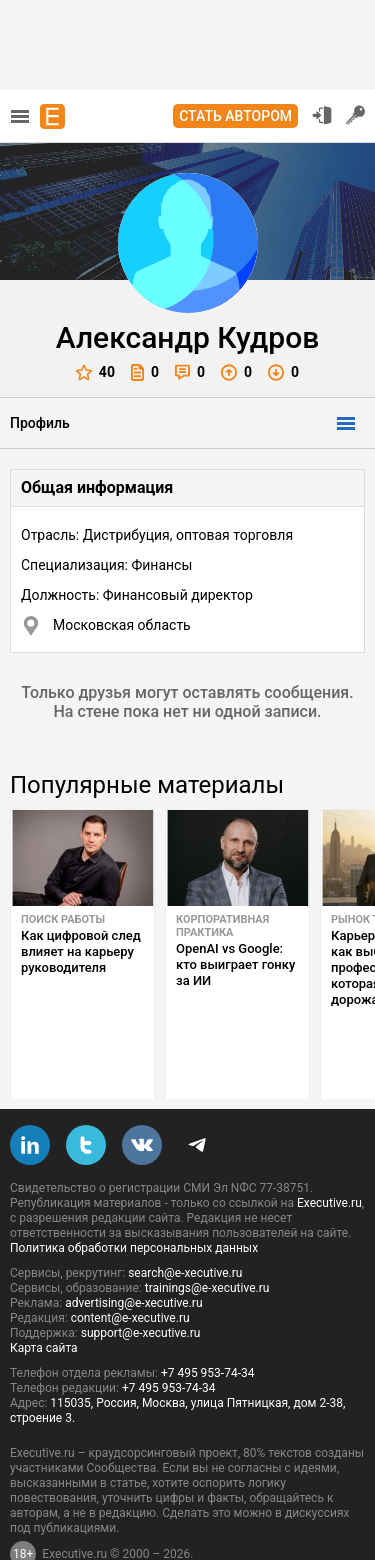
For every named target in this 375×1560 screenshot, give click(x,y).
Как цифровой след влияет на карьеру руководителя (81, 951)
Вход (322, 115)
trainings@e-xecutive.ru (207, 1241)
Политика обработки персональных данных (134, 1201)
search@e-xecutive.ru (185, 1226)
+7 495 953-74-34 (208, 1326)
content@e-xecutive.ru (130, 1271)
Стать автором (235, 116)
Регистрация (356, 115)
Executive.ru (329, 1156)
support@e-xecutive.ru (141, 1286)
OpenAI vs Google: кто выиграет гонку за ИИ (235, 964)
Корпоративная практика (222, 926)
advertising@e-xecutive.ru (133, 1256)
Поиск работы (63, 919)
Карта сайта (44, 1301)
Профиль (40, 423)
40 (95, 372)
